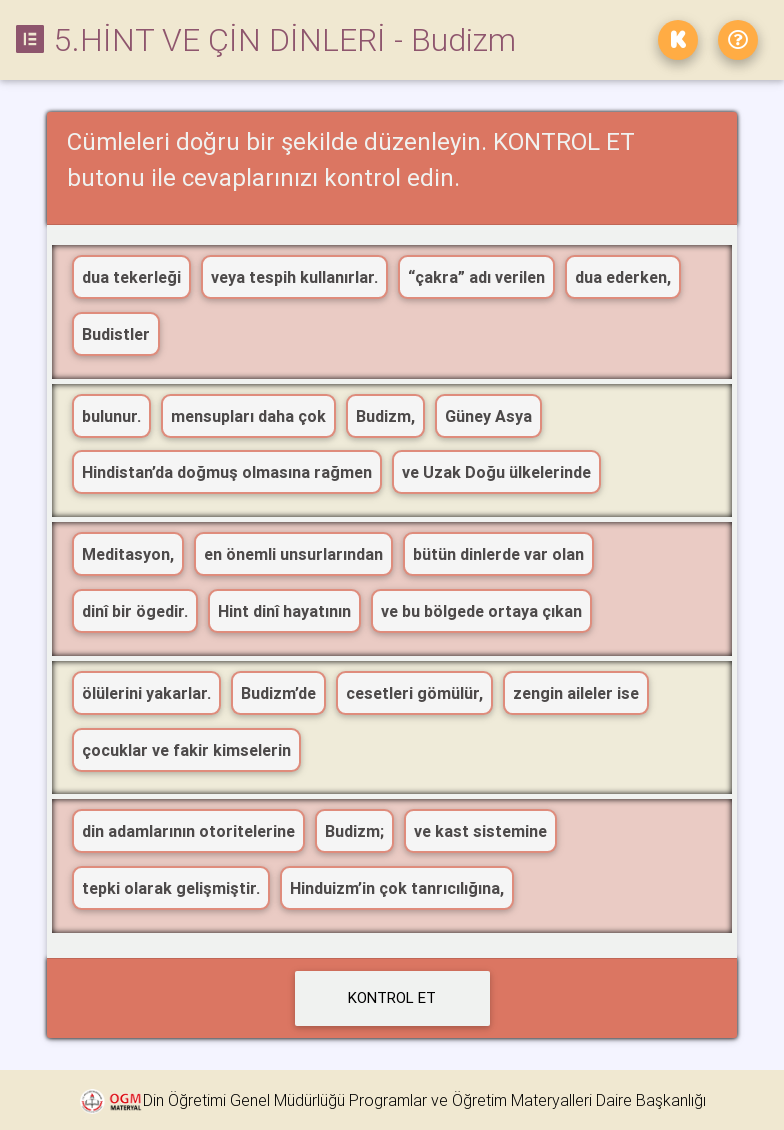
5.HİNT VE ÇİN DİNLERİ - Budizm (266, 39)
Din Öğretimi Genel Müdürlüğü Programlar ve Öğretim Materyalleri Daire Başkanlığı (424, 1100)
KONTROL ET (392, 997)
